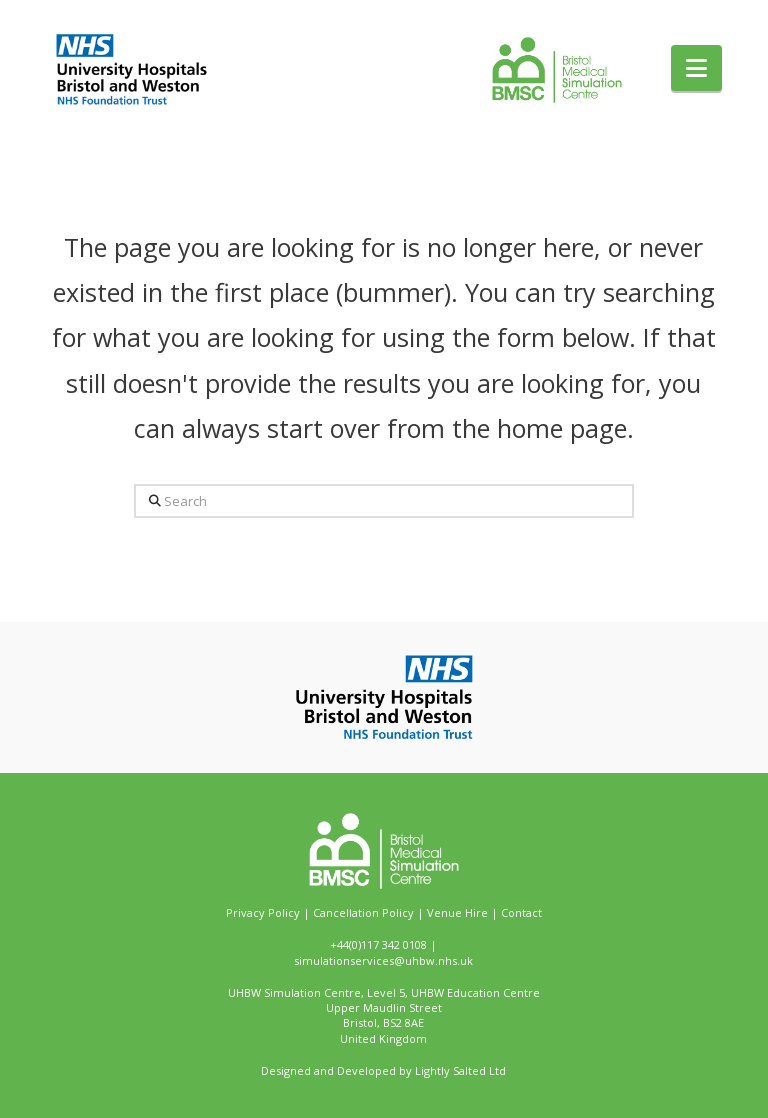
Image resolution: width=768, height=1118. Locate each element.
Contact (521, 912)
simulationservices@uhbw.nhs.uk (383, 960)
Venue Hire (457, 912)
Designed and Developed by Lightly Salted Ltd (383, 1070)
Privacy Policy (263, 912)
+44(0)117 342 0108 (378, 944)
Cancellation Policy (363, 912)
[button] (696, 68)
